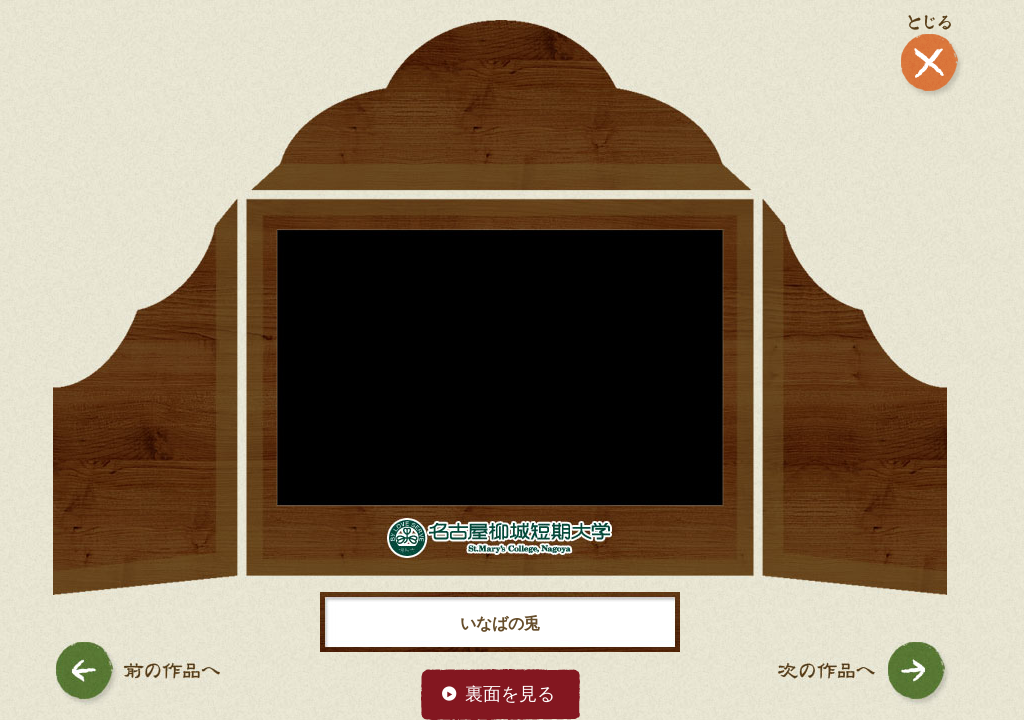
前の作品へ (137, 674)
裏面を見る (510, 694)
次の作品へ (865, 674)
